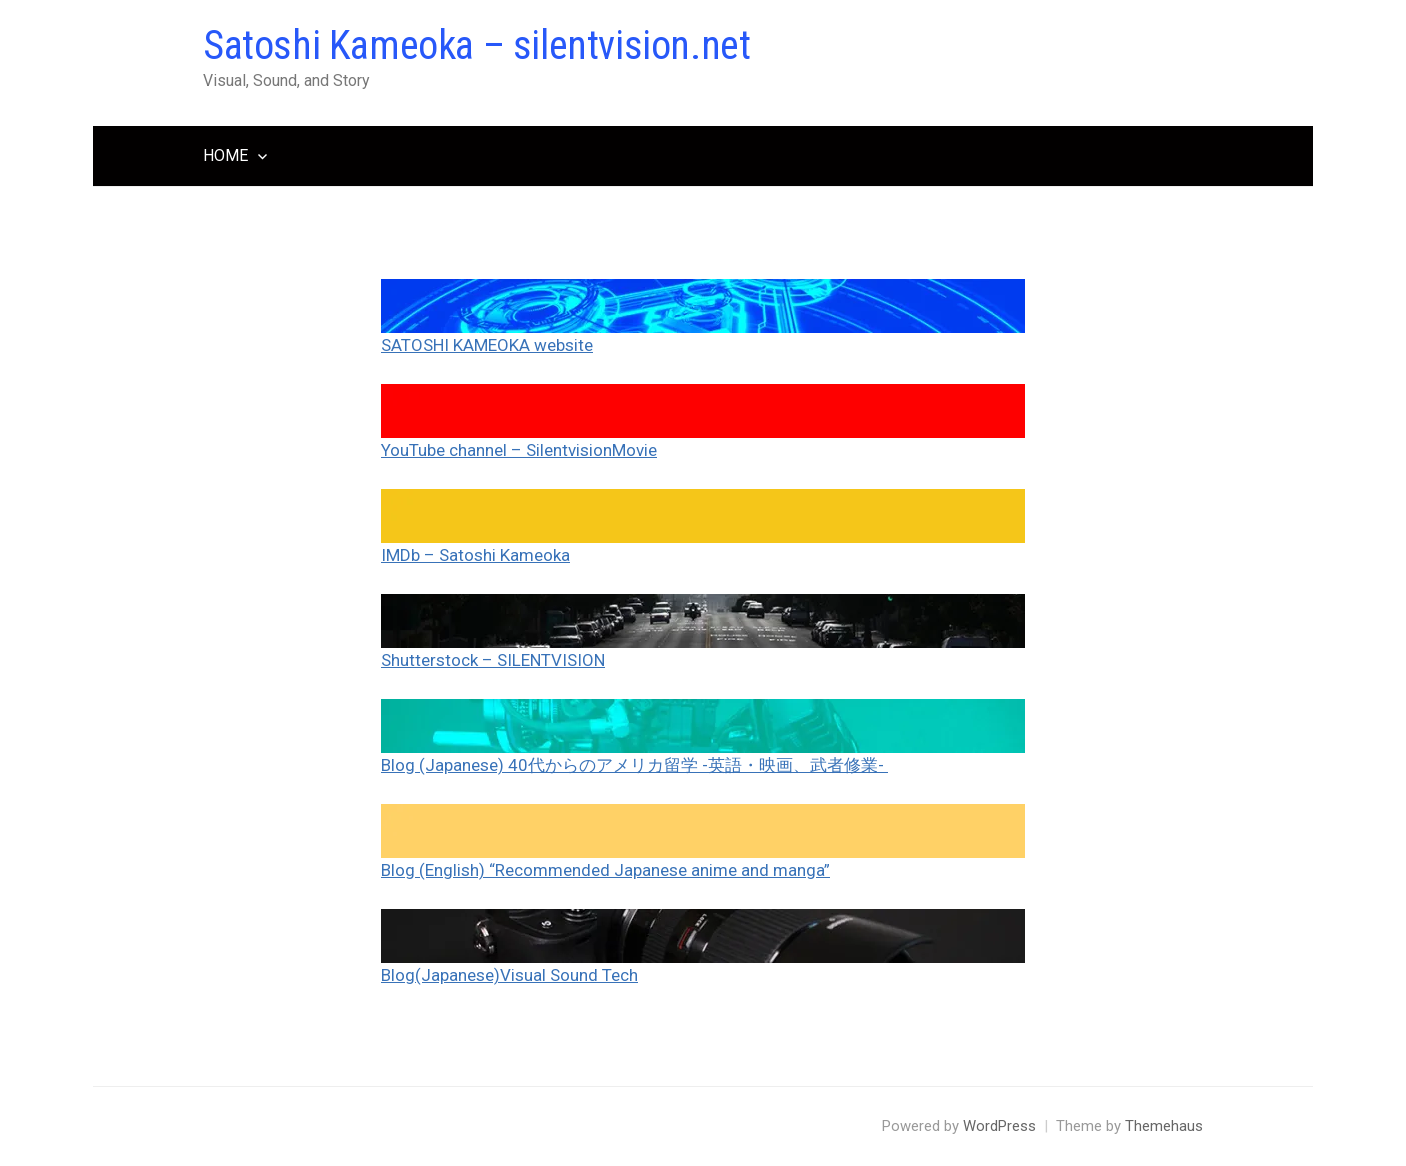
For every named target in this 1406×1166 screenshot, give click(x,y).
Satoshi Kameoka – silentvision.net (476, 45)
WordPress (999, 1126)
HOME (225, 155)
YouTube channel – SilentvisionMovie (519, 450)
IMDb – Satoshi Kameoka (475, 555)
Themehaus (1164, 1126)
